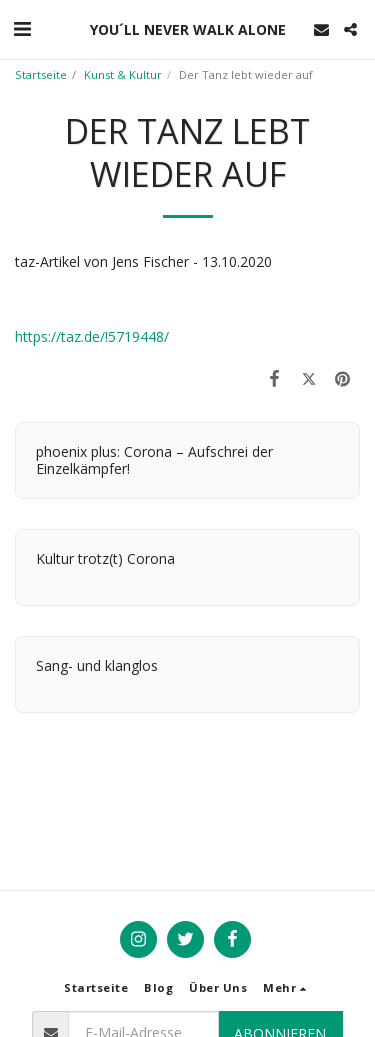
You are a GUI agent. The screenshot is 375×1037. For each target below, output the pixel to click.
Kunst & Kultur (123, 74)
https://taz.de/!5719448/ (92, 336)
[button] (22, 28)
